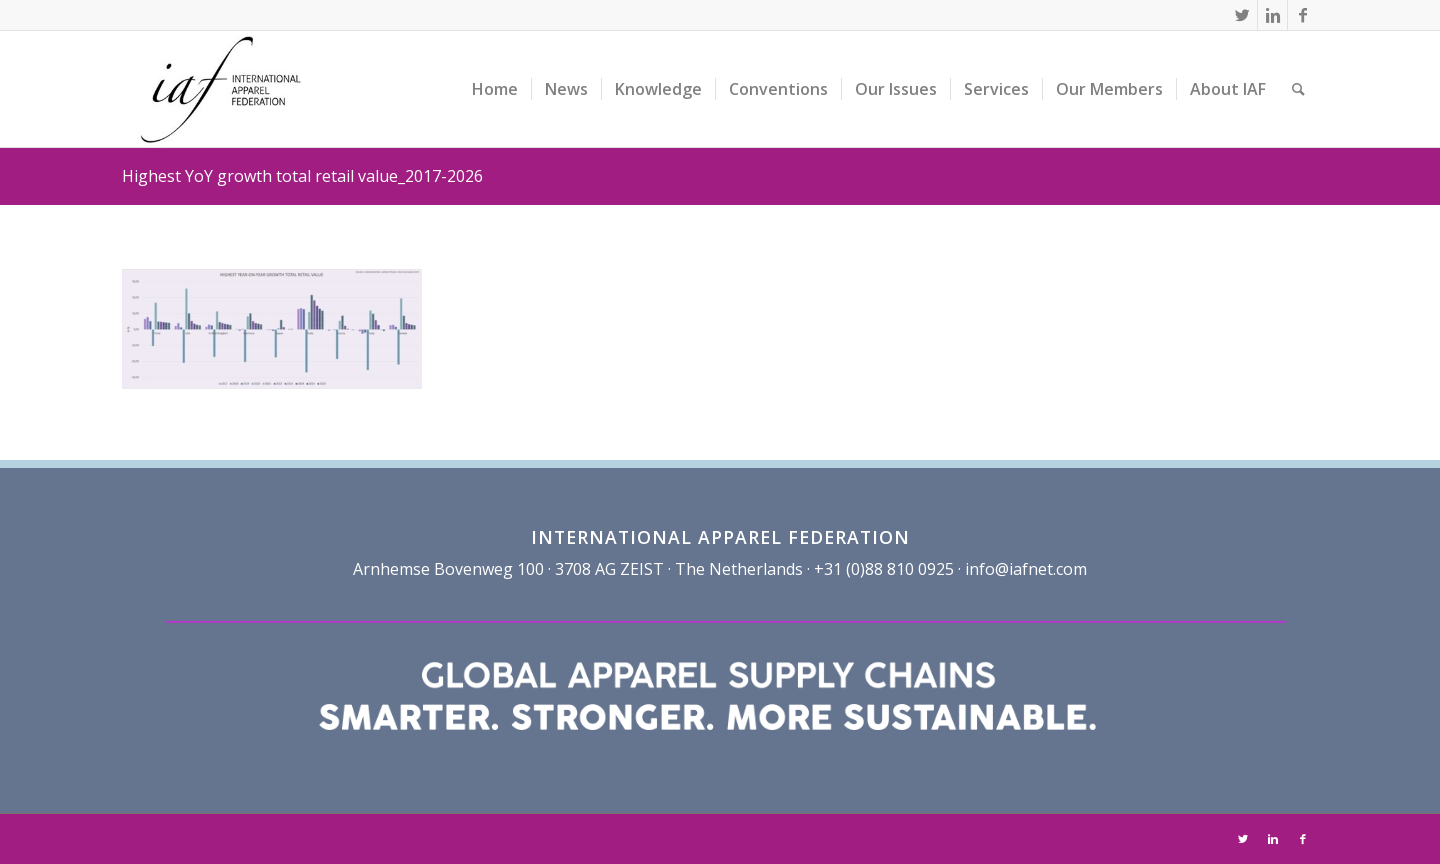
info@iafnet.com (1026, 569)
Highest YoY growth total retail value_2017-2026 (302, 176)
